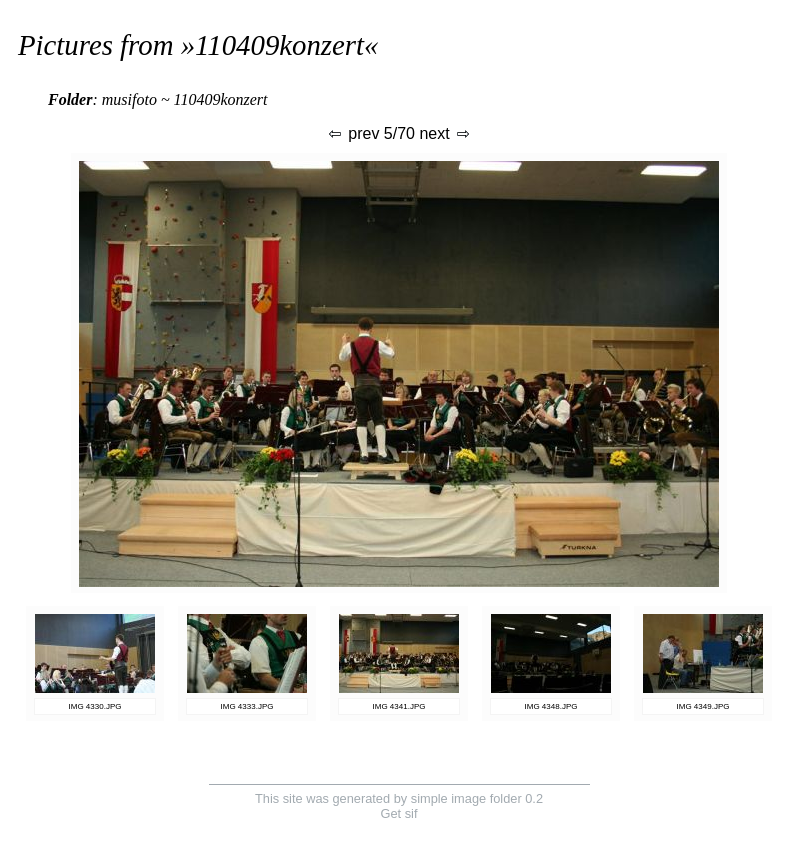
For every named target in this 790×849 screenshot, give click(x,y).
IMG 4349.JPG (703, 706)
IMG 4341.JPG (399, 706)
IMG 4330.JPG (95, 706)
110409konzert (279, 45)
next (445, 133)
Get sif (399, 813)
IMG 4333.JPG (247, 706)
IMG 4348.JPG (551, 706)
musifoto (129, 99)
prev (353, 133)
